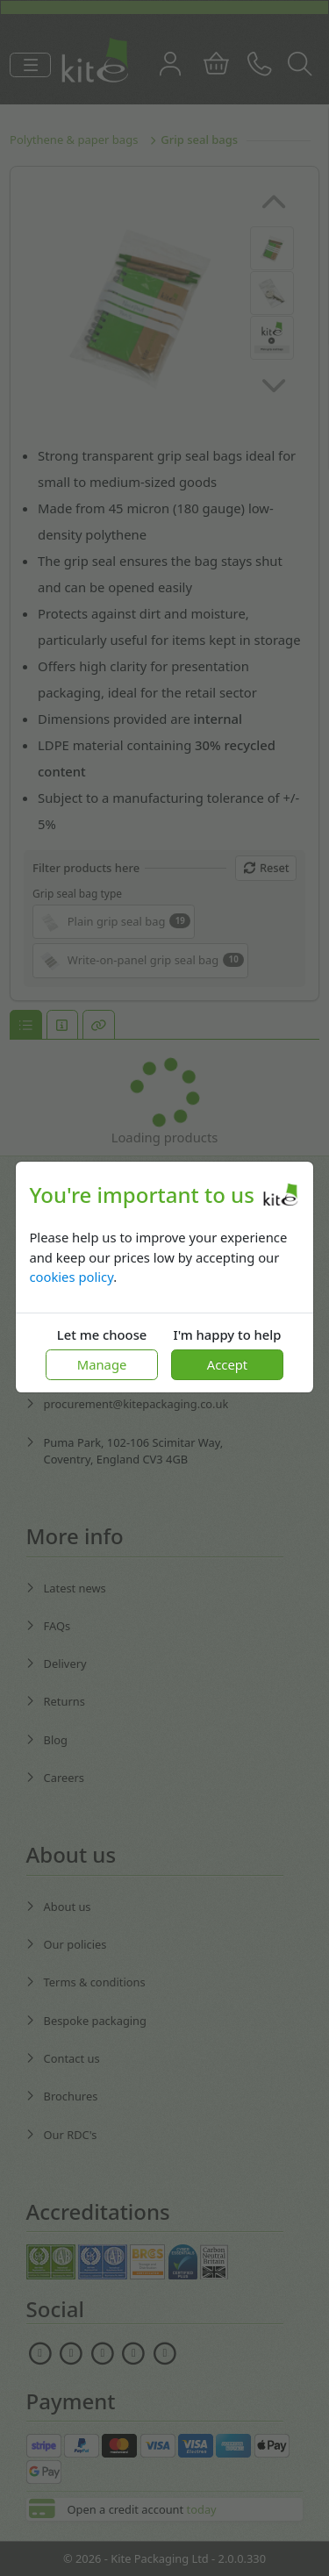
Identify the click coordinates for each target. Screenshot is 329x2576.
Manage (102, 1364)
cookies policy (71, 1276)
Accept (227, 1364)
